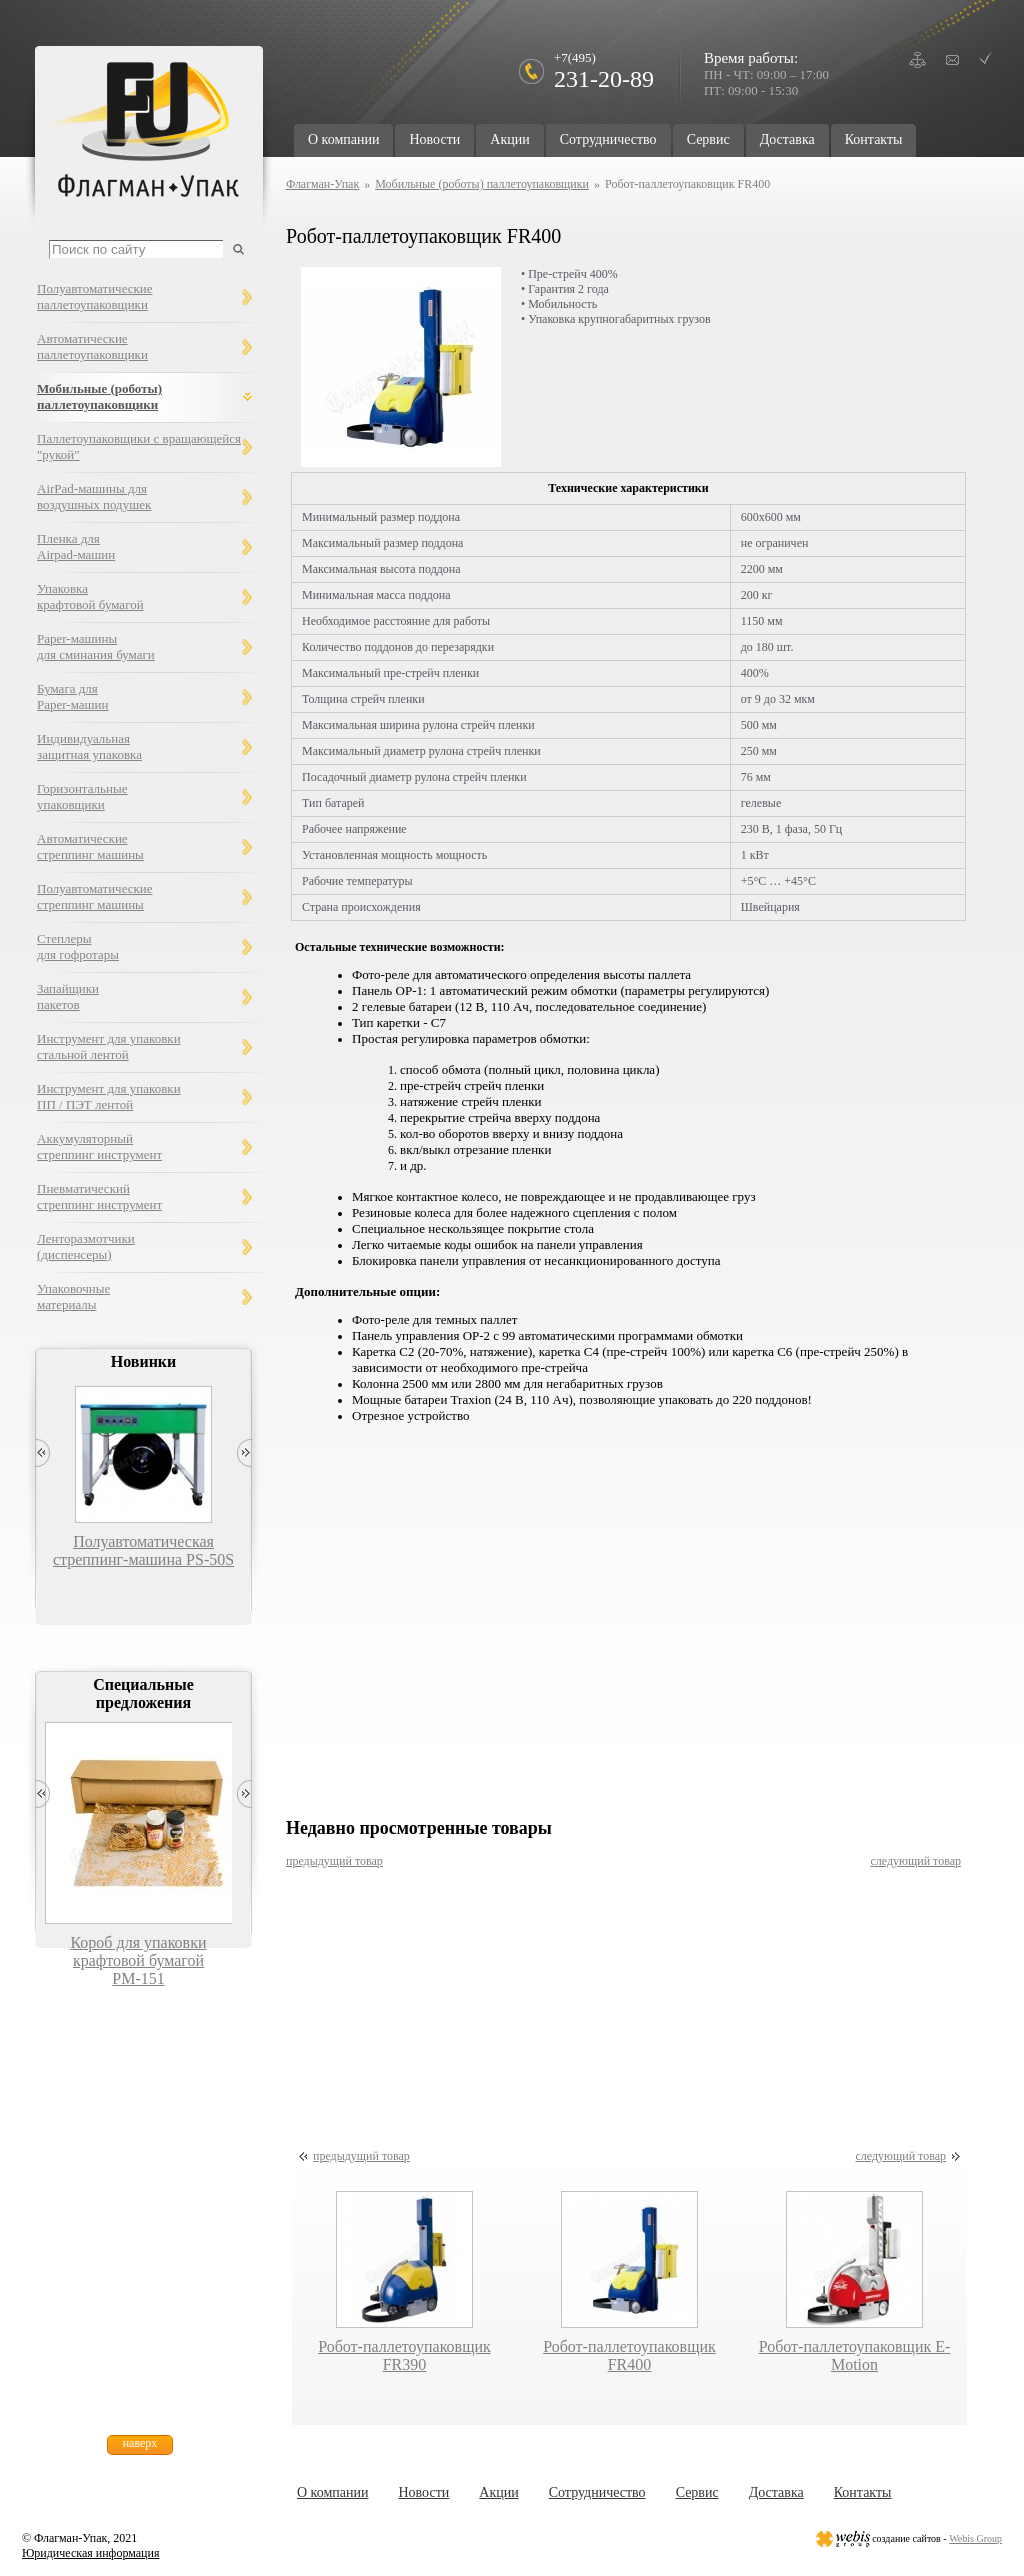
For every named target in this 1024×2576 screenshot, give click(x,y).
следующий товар (915, 1861)
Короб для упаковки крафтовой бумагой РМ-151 (138, 1960)
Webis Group (975, 2538)
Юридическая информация (90, 2553)
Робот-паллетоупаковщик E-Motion (855, 2355)
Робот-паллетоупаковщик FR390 (404, 2355)
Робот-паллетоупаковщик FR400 (629, 2355)
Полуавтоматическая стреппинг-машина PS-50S (143, 1550)
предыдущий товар (334, 1861)
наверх (140, 2443)
